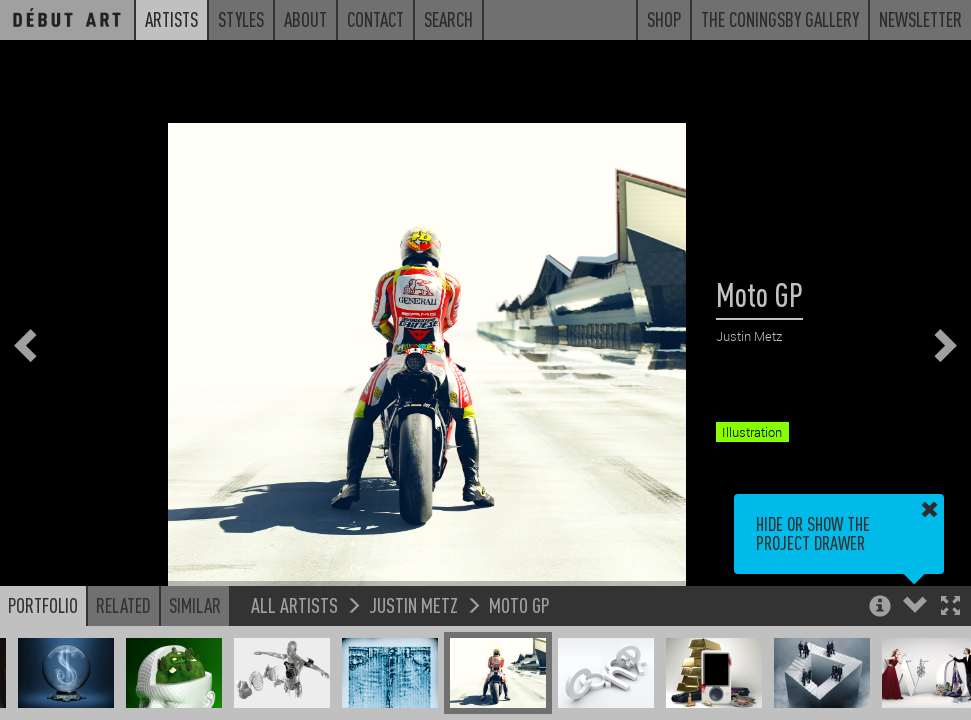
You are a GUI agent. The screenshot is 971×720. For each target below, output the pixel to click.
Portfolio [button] (43, 605)
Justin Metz (413, 604)
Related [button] (123, 605)
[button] (950, 607)
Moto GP (519, 604)
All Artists (294, 604)
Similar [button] (195, 605)
